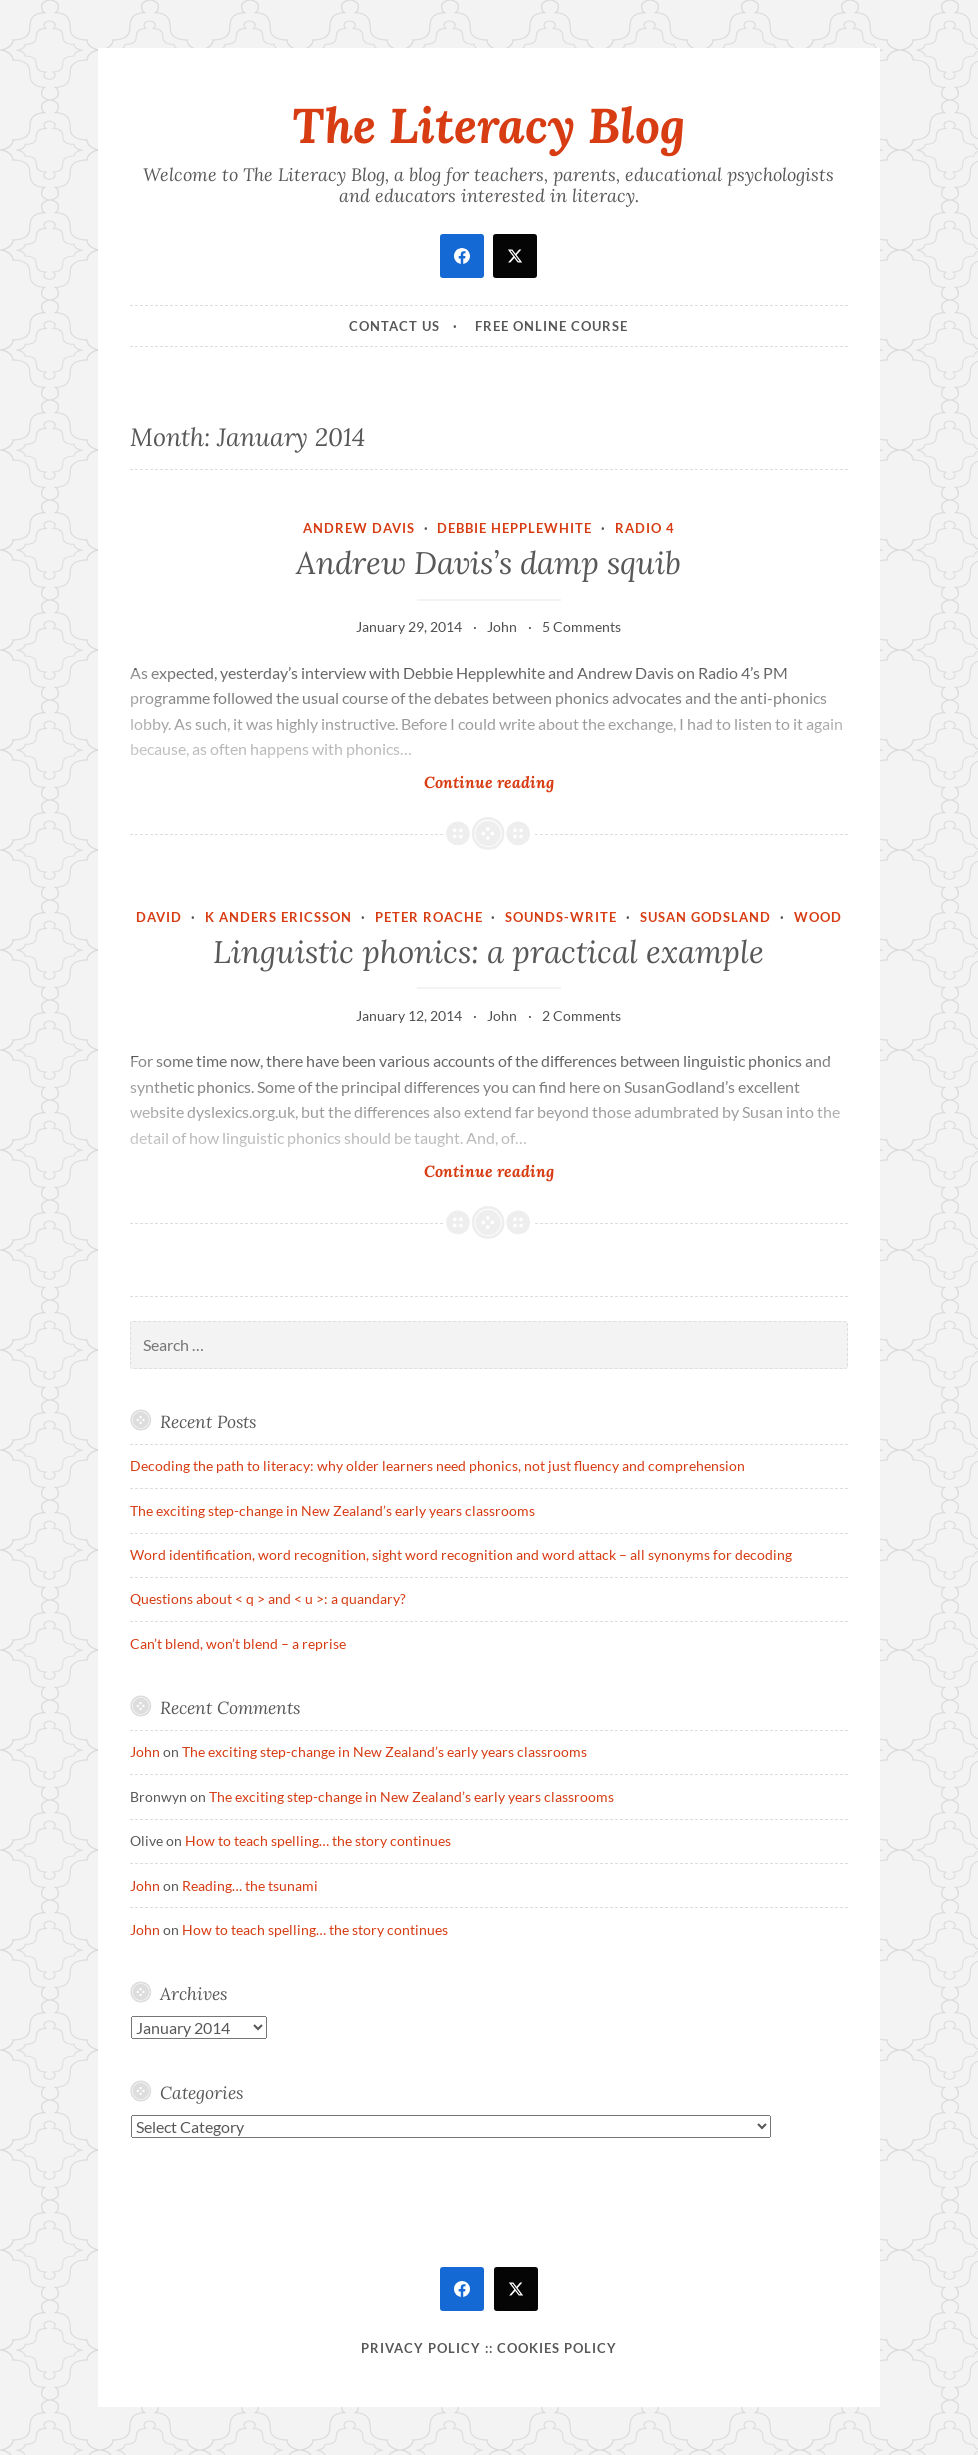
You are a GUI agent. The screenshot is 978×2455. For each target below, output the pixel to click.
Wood (818, 917)
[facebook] (462, 256)
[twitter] (515, 256)
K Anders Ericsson (278, 917)
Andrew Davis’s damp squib (488, 563)
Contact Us (394, 326)
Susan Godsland (705, 917)
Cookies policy (557, 2348)
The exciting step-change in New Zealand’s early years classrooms (332, 1510)
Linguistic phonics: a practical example (488, 952)
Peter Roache (429, 917)
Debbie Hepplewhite (514, 528)
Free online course (551, 326)
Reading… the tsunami (250, 1885)
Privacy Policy (421, 2348)
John (502, 626)
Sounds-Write (561, 917)
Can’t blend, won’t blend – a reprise (238, 1643)
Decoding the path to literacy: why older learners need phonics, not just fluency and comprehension (437, 1465)
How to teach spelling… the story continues (318, 1840)
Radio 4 (645, 528)
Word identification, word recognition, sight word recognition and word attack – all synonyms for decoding (461, 1554)
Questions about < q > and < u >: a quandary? (268, 1598)
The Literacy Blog (488, 125)
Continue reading (517, 781)
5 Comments (581, 626)
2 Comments (581, 1015)
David (159, 917)
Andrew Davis (359, 528)
